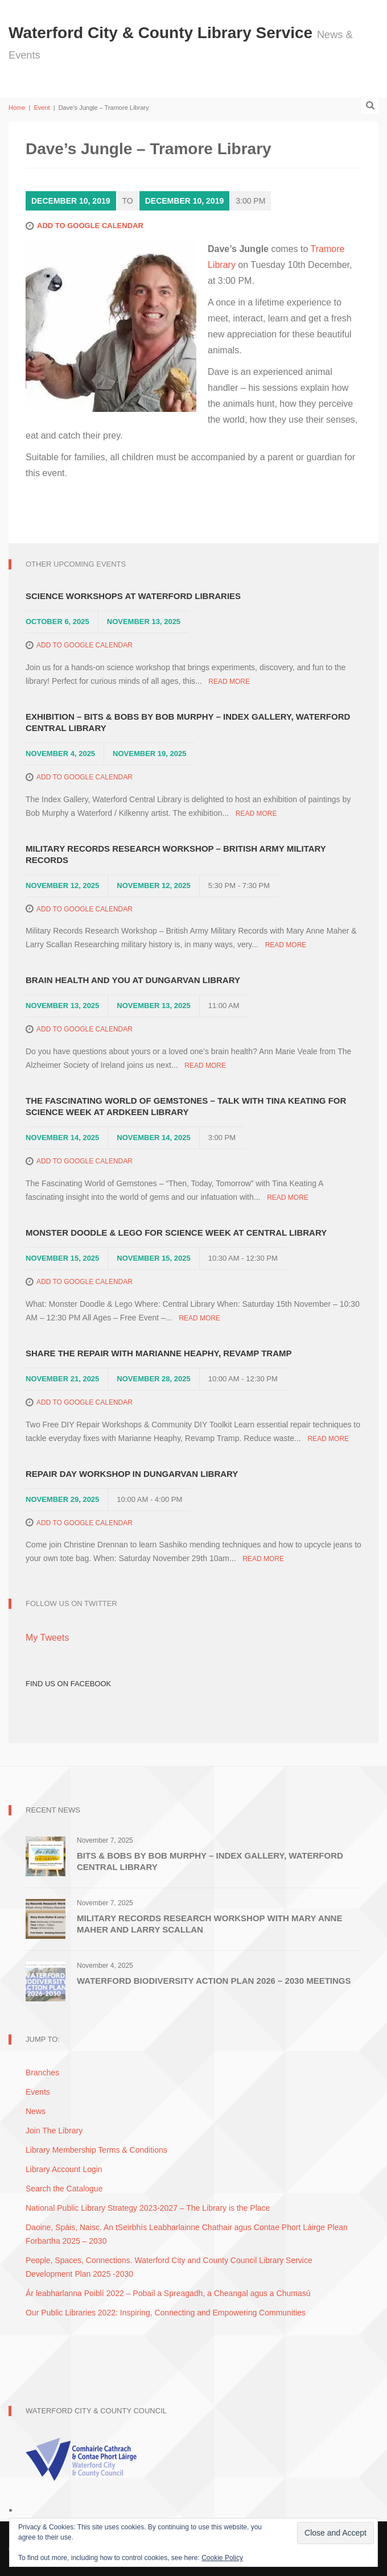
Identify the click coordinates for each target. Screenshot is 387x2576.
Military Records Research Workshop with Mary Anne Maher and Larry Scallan (209, 1923)
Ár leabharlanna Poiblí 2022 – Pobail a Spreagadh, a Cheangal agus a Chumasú (168, 2293)
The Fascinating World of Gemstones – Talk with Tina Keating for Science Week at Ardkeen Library (186, 1106)
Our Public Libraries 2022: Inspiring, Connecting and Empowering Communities (166, 2312)
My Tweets (47, 1637)
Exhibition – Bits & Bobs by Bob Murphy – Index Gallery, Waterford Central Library (188, 722)
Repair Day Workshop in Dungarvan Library (132, 1474)
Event (42, 107)
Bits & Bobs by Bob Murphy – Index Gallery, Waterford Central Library (210, 1861)
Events (38, 2091)
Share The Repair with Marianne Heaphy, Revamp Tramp (159, 1353)
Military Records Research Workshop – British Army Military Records (176, 854)
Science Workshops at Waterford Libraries (133, 596)
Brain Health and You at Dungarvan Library (133, 980)
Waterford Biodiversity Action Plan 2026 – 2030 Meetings (214, 1980)
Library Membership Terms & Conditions (96, 2149)
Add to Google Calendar (90, 225)
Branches (42, 2072)
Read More (229, 682)
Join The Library (54, 2130)
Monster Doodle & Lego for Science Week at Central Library (176, 1232)
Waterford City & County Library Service (163, 33)
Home (17, 107)
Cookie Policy (222, 2558)
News (36, 2111)
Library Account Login (64, 2169)
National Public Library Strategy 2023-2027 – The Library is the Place (148, 2207)
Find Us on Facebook (68, 1683)
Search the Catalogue (64, 2188)
